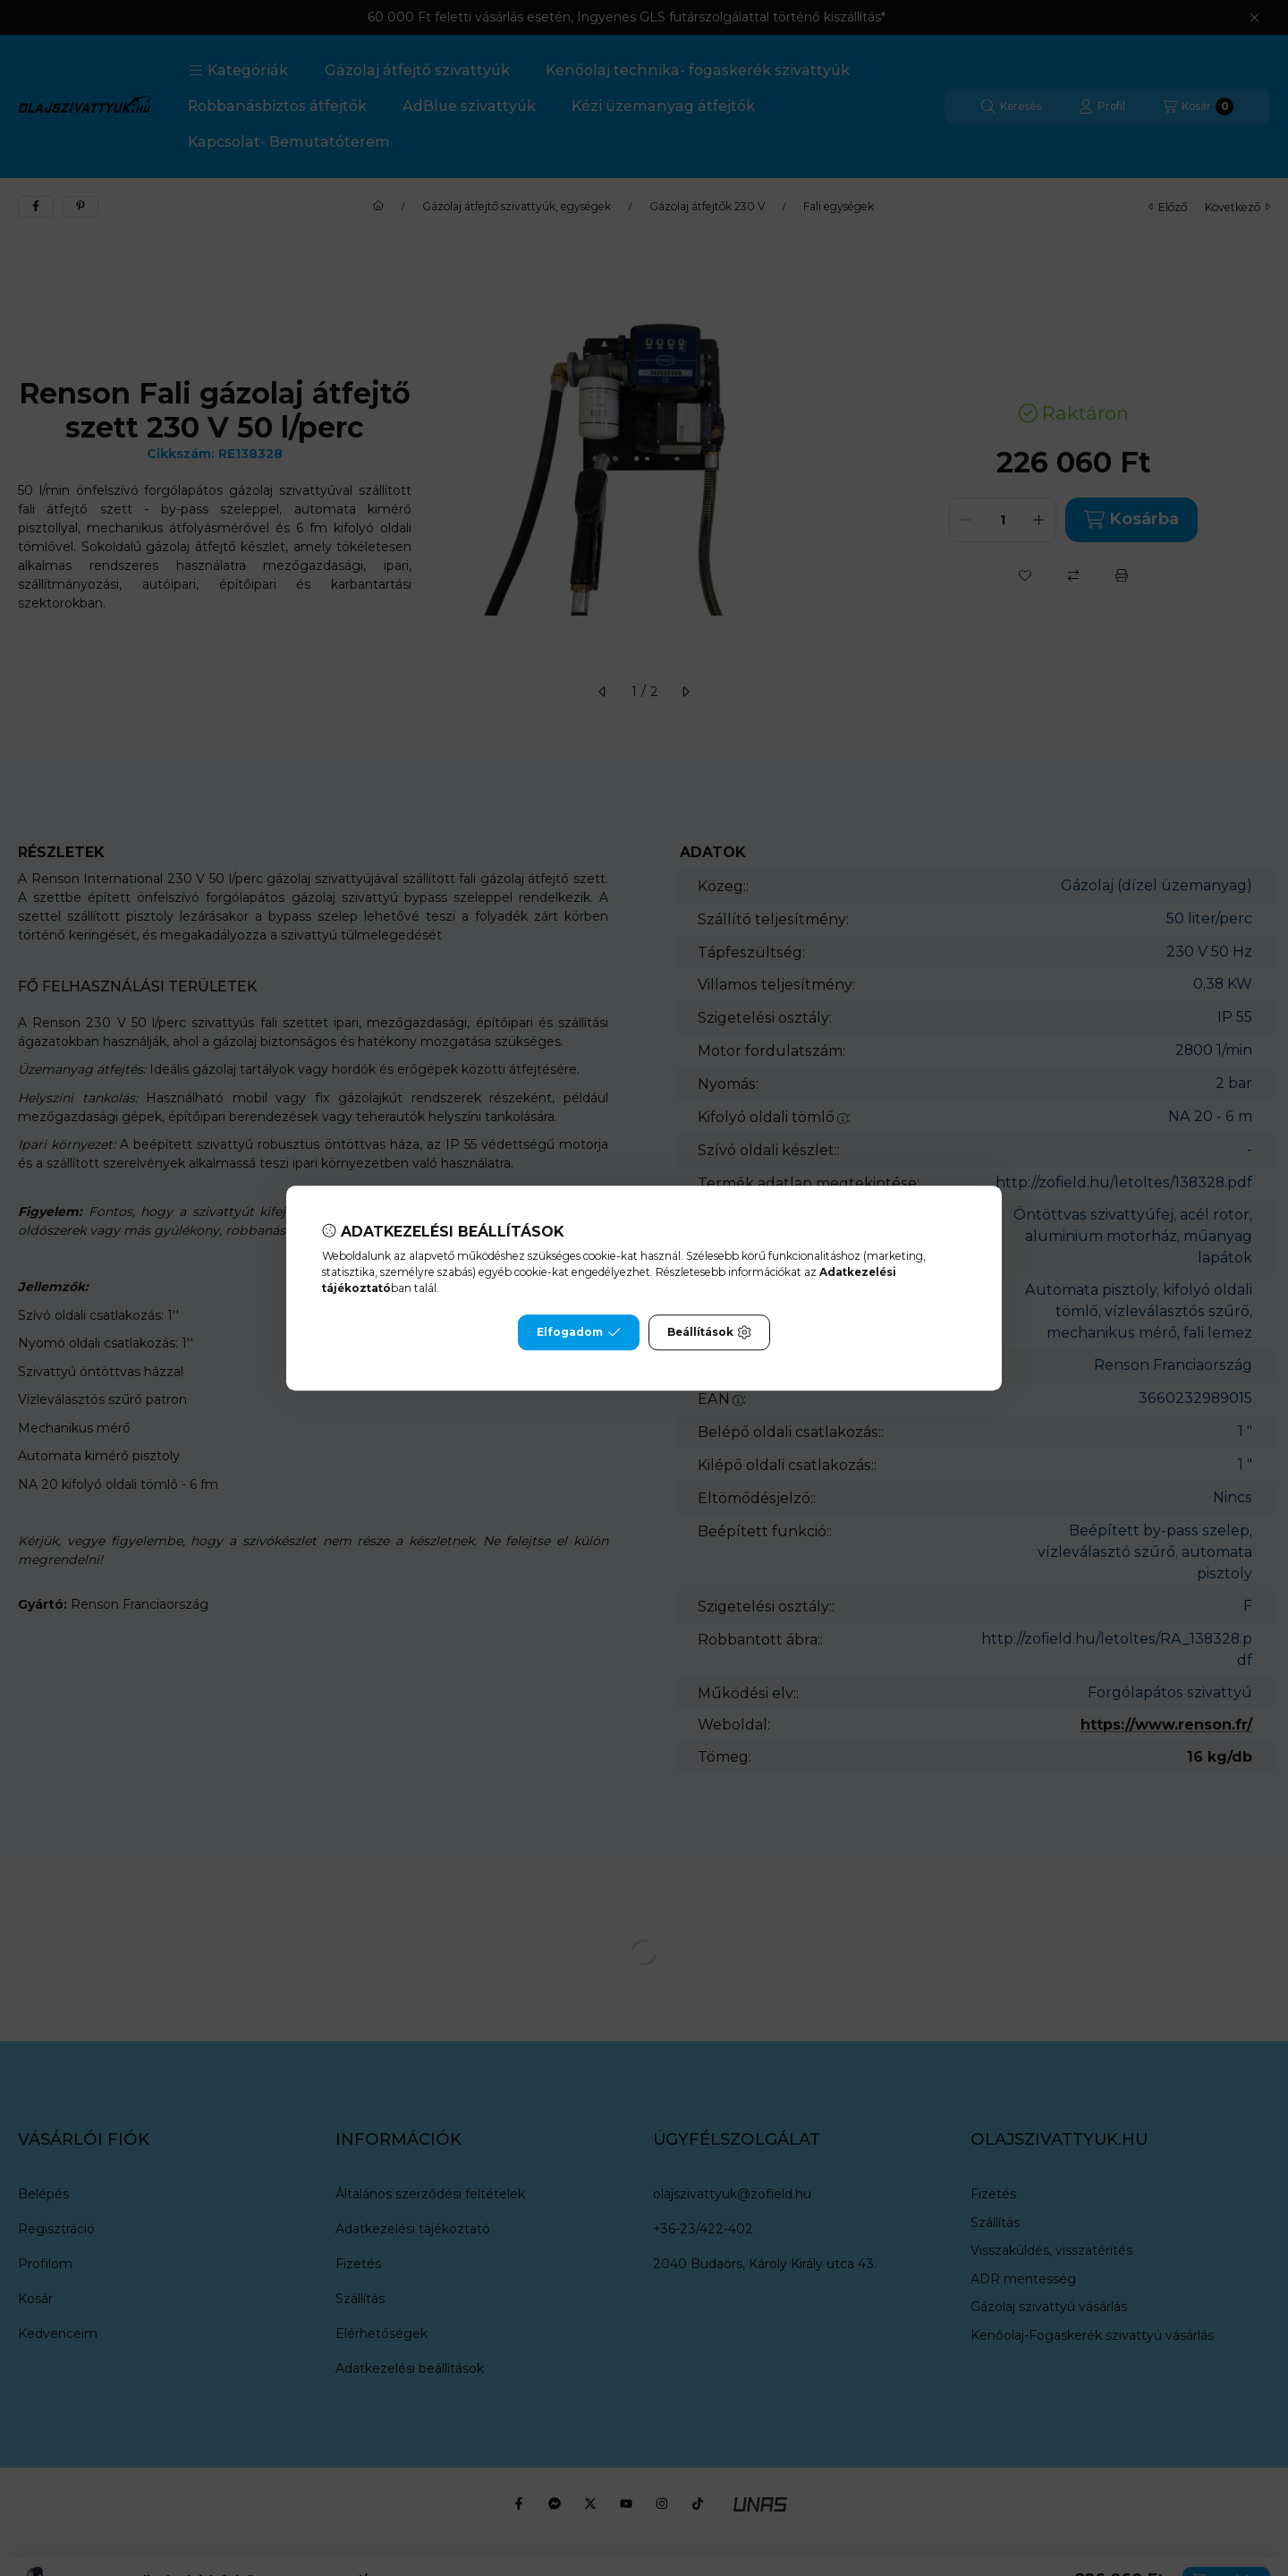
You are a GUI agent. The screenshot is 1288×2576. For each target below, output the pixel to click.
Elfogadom (579, 1332)
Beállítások (709, 1332)
